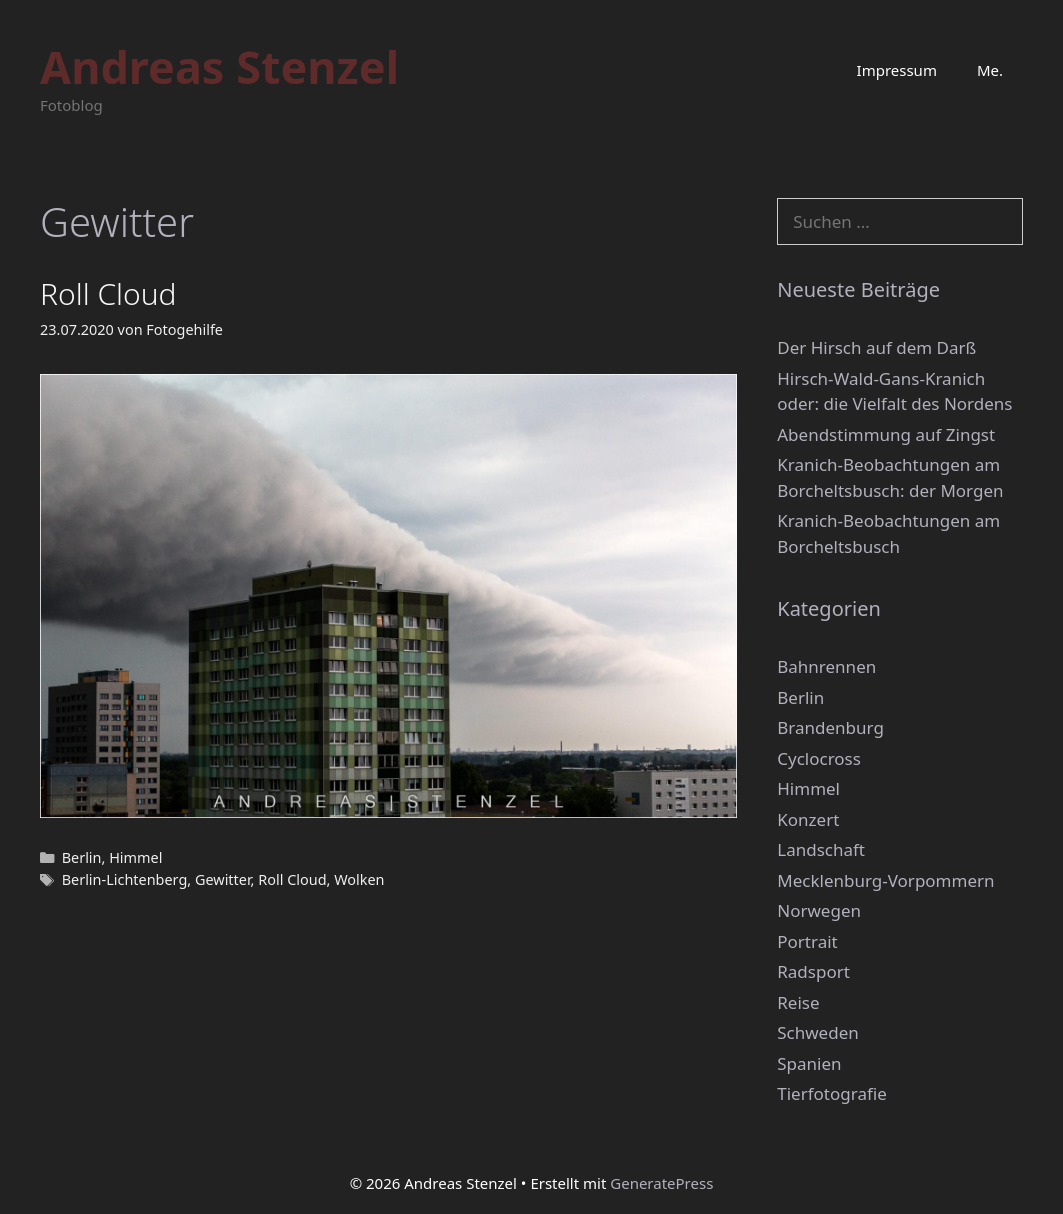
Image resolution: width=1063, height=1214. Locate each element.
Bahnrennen (826, 666)
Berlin (82, 857)
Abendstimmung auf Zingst (886, 434)
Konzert (808, 819)
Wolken (359, 879)
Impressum (897, 70)
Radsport (813, 971)
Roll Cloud (108, 293)
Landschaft (821, 849)
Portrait (807, 941)
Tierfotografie (832, 1093)
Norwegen (819, 910)
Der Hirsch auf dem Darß (876, 347)
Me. (990, 70)
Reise (798, 1002)
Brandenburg (830, 727)
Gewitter (223, 879)
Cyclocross (819, 758)
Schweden (818, 1032)
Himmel (135, 857)
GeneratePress (661, 1183)
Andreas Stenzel (219, 66)
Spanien (809, 1063)
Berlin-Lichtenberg (125, 879)
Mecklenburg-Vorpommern (885, 880)
